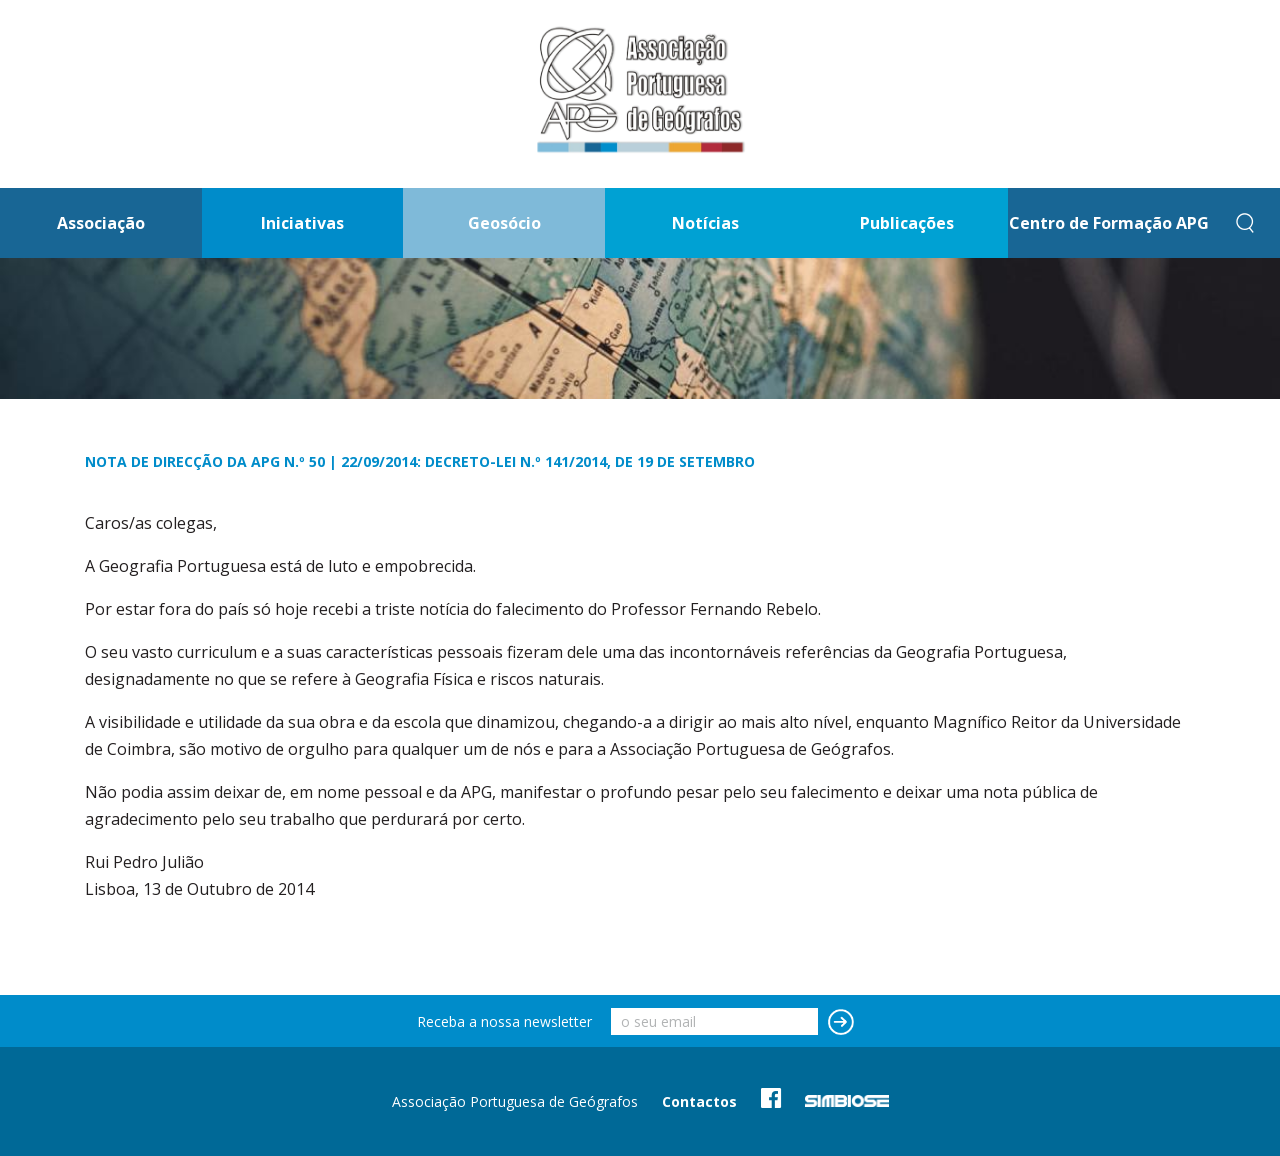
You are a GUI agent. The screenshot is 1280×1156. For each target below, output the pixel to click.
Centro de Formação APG (1109, 223)
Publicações (907, 223)
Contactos (699, 1101)
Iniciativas (302, 223)
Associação (101, 223)
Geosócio (504, 223)
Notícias (705, 223)
